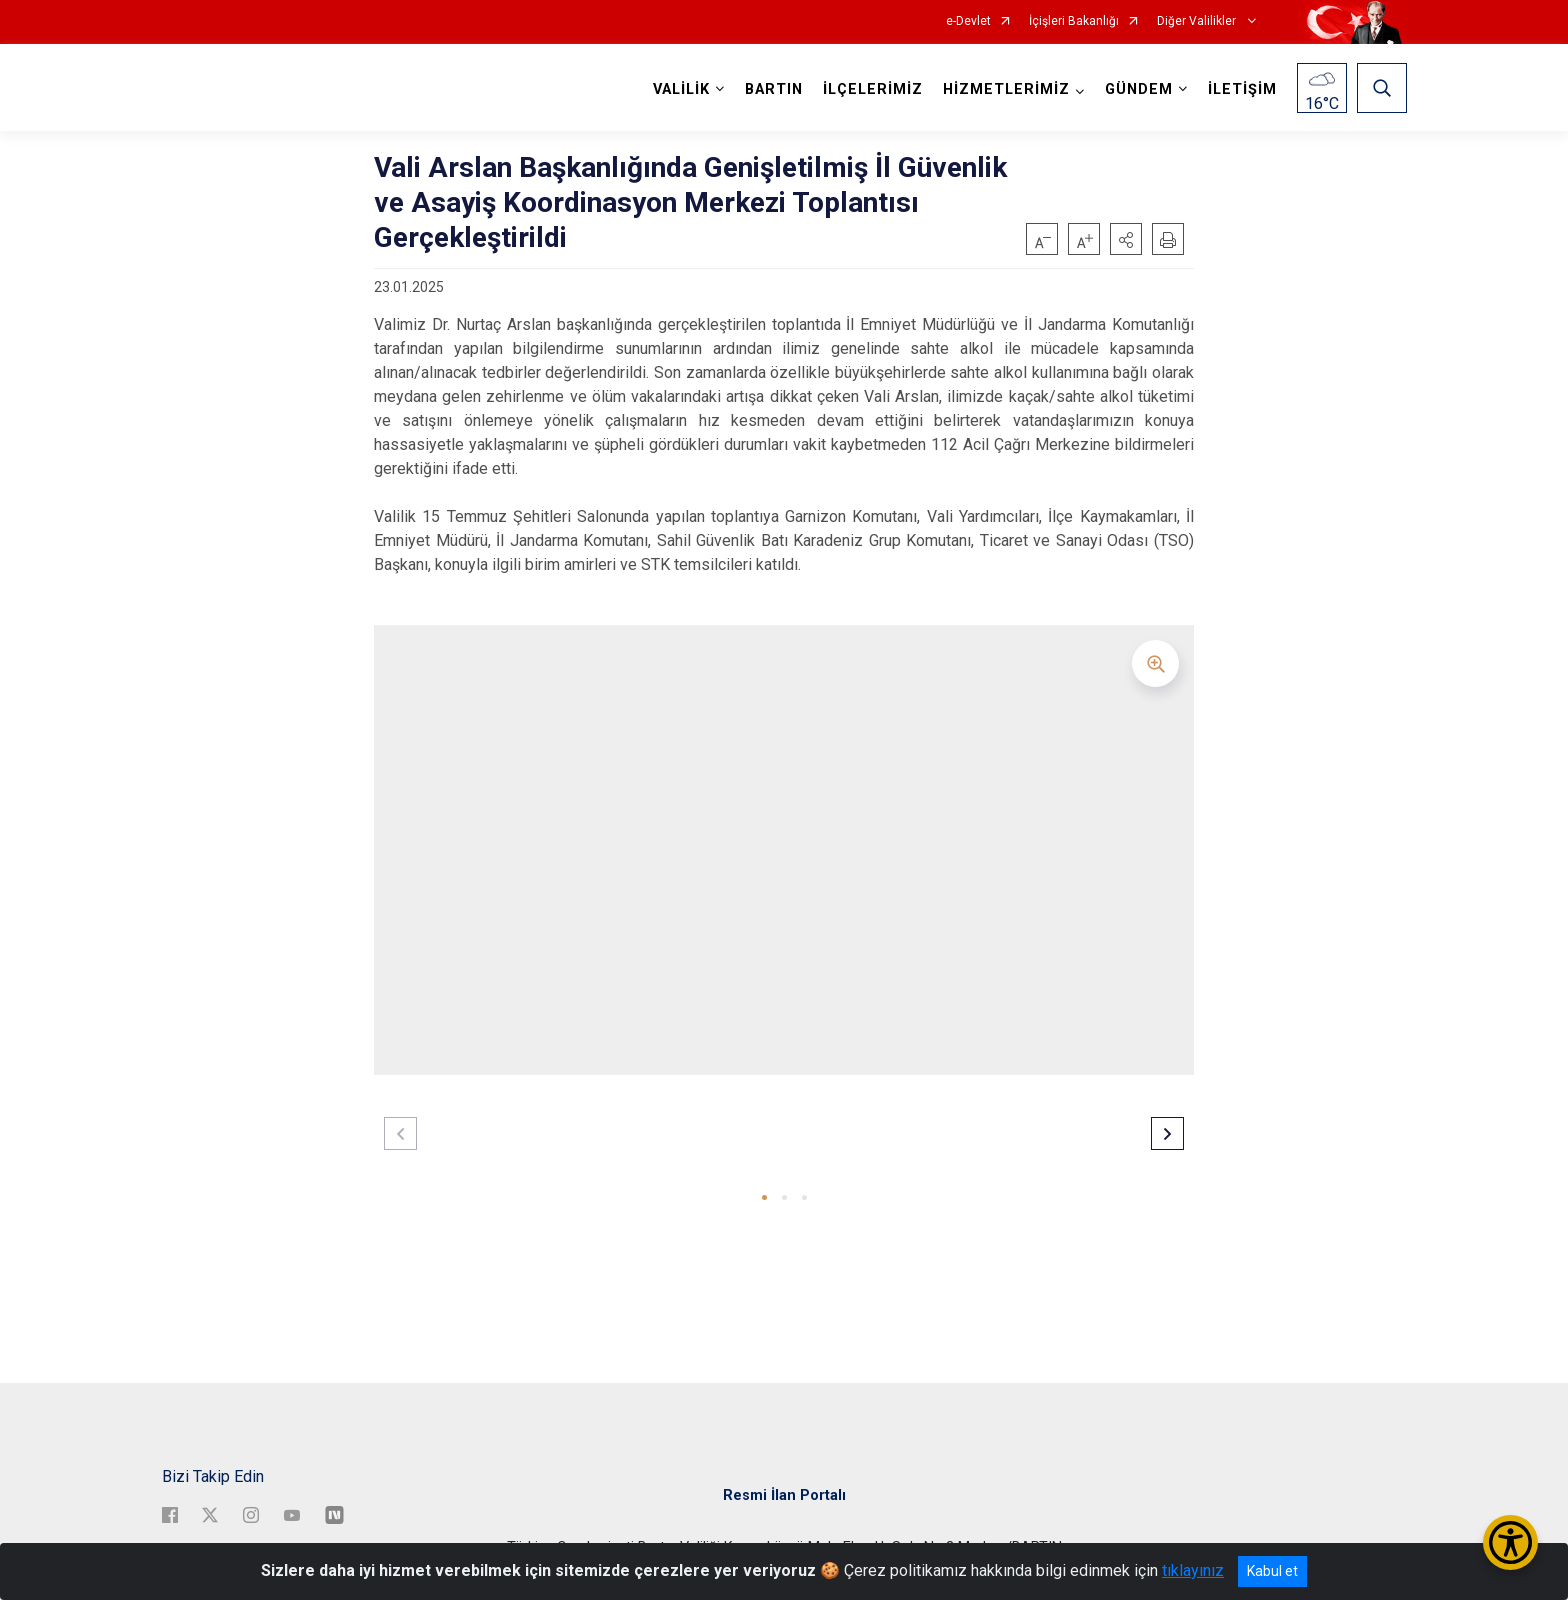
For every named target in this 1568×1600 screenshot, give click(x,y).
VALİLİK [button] (681, 89)
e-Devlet (968, 21)
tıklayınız (1193, 1570)
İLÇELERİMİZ (873, 89)
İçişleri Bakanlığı (1074, 21)
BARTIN (774, 89)
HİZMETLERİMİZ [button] (1006, 89)
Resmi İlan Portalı (784, 1495)
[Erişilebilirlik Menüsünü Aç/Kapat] (1510, 1542)
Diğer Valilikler (1198, 21)
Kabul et (1272, 1571)
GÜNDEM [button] (1139, 89)
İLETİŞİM (1242, 89)
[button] (1126, 239)
